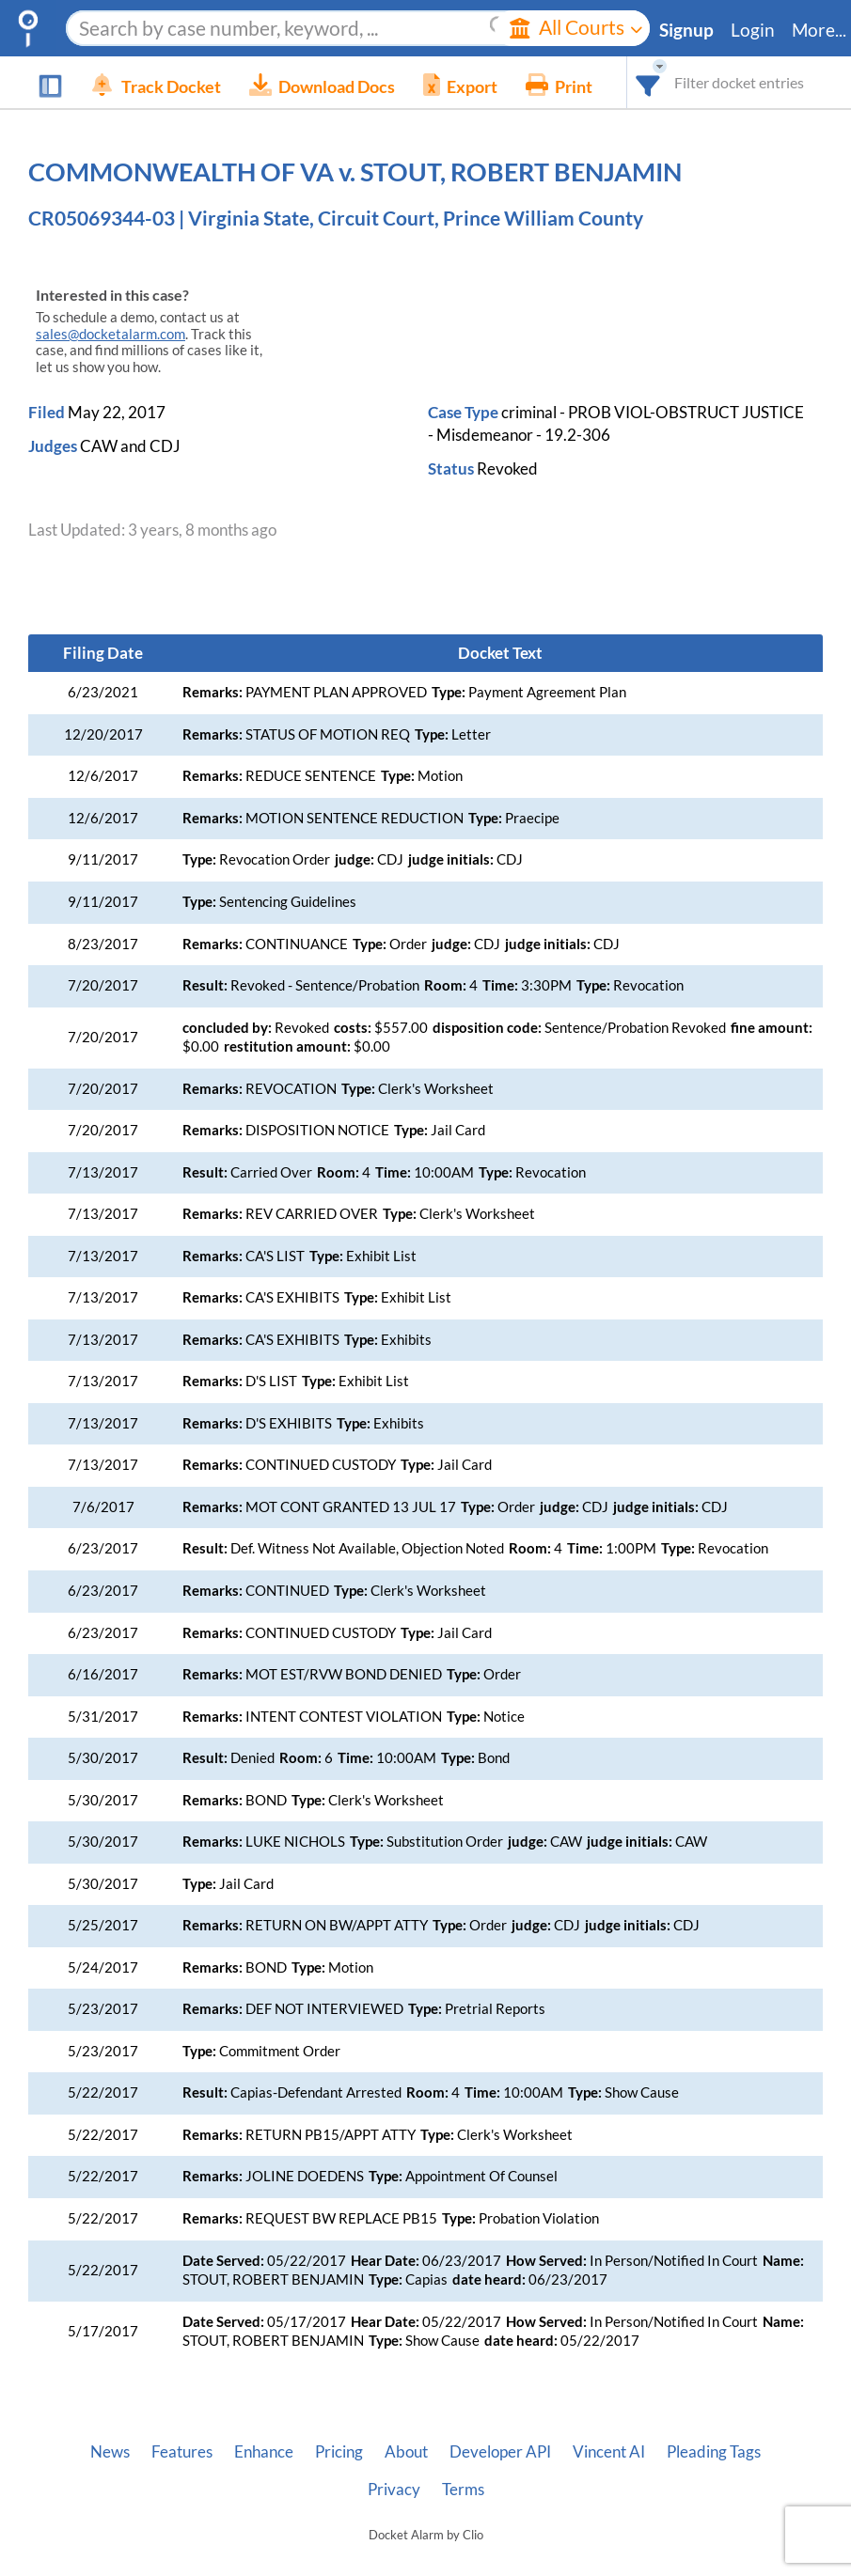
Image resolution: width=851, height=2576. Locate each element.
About (406, 2452)
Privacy (394, 2489)
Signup (686, 30)
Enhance (263, 2452)
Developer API (500, 2452)
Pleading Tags (714, 2452)
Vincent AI (609, 2452)
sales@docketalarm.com (110, 334)
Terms (463, 2489)
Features (182, 2452)
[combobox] (648, 82)
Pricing (339, 2452)
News (110, 2452)
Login (753, 30)
